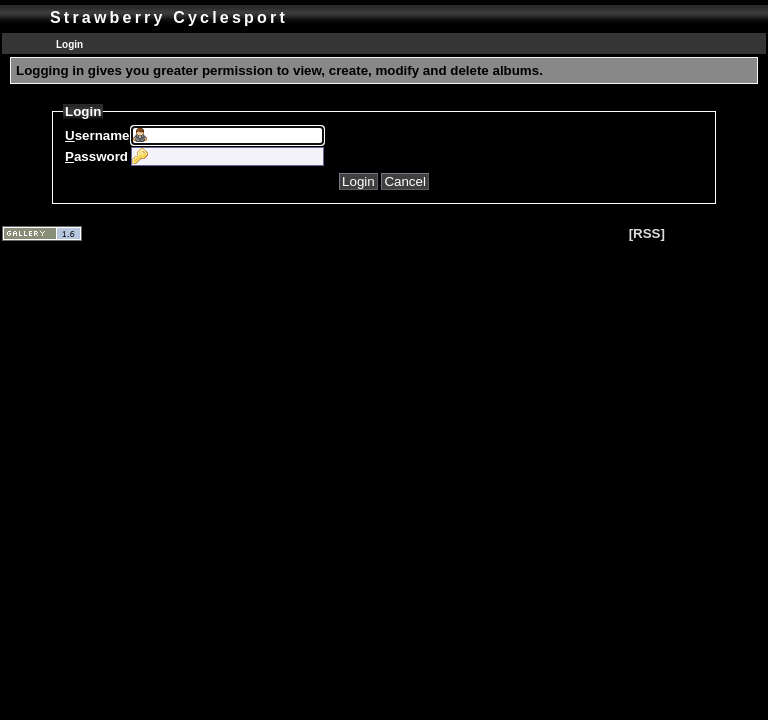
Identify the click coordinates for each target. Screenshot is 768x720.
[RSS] (647, 233)
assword (96, 156)
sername (97, 135)
